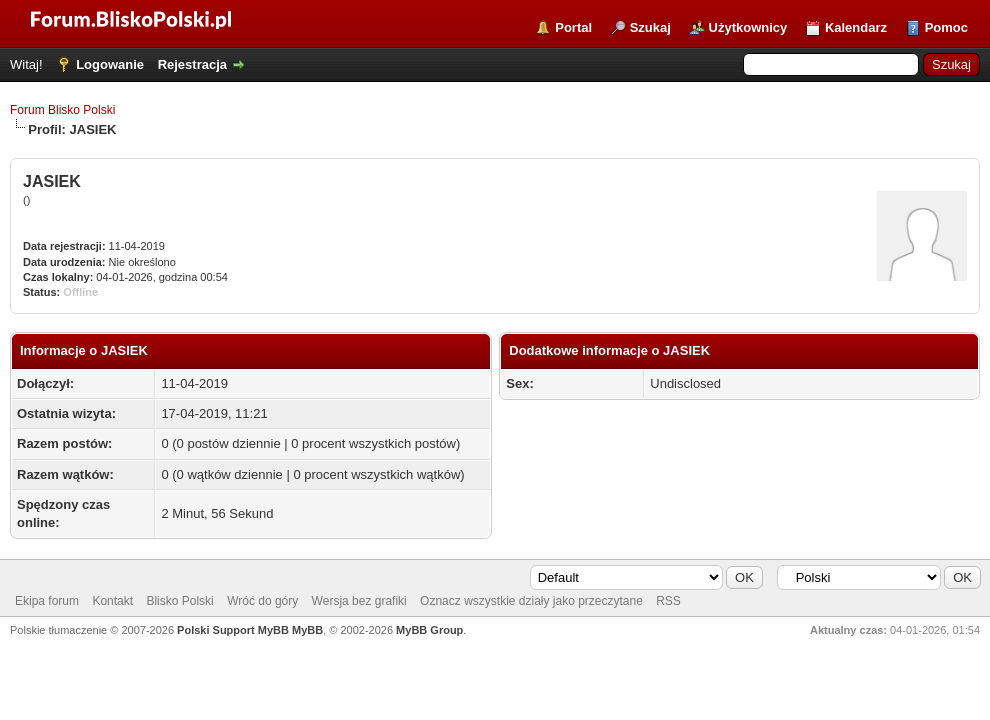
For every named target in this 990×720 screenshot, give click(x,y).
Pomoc (946, 27)
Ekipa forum (47, 601)
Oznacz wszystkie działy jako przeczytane (531, 601)
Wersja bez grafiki (359, 601)
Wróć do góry (262, 601)
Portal (573, 27)
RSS (668, 601)
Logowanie (110, 64)
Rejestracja (192, 64)
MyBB (307, 630)
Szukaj (650, 27)
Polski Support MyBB (233, 630)
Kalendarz (856, 27)
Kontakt (112, 601)
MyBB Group (429, 630)
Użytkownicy (748, 27)
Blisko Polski (179, 601)
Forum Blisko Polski (62, 110)
